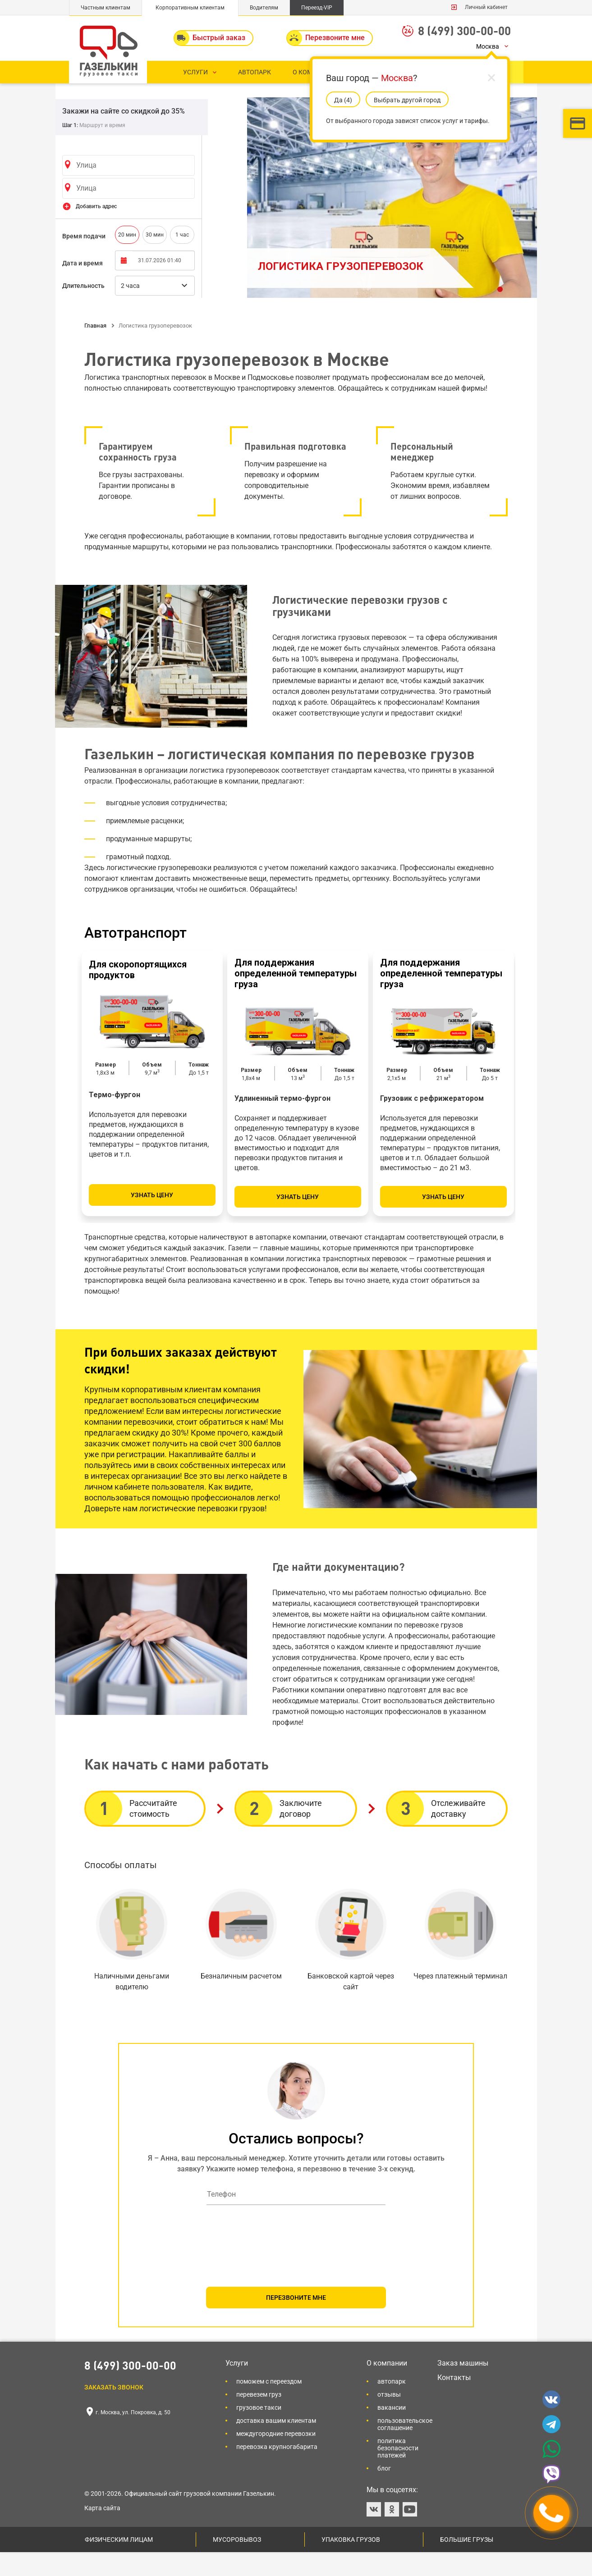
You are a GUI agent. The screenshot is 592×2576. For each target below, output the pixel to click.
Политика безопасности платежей (397, 2472)
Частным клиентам (105, 8)
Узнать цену (152, 1218)
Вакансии (391, 2431)
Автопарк (391, 2405)
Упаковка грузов (350, 2563)
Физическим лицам (119, 2563)
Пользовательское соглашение (404, 2448)
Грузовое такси (258, 2431)
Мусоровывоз (237, 2563)
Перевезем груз (258, 2418)
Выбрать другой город (407, 100)
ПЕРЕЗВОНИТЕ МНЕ (296, 2321)
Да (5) (343, 100)
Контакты (454, 2401)
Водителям (264, 8)
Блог (384, 2492)
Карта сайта (102, 2531)
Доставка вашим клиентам (276, 2444)
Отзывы (389, 2418)
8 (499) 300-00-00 (464, 30)
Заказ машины (462, 2387)
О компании (387, 2387)
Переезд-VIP (316, 8)
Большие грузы (466, 2563)
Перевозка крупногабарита (276, 2470)
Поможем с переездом (269, 2405)
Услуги (236, 2387)
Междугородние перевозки (276, 2457)
